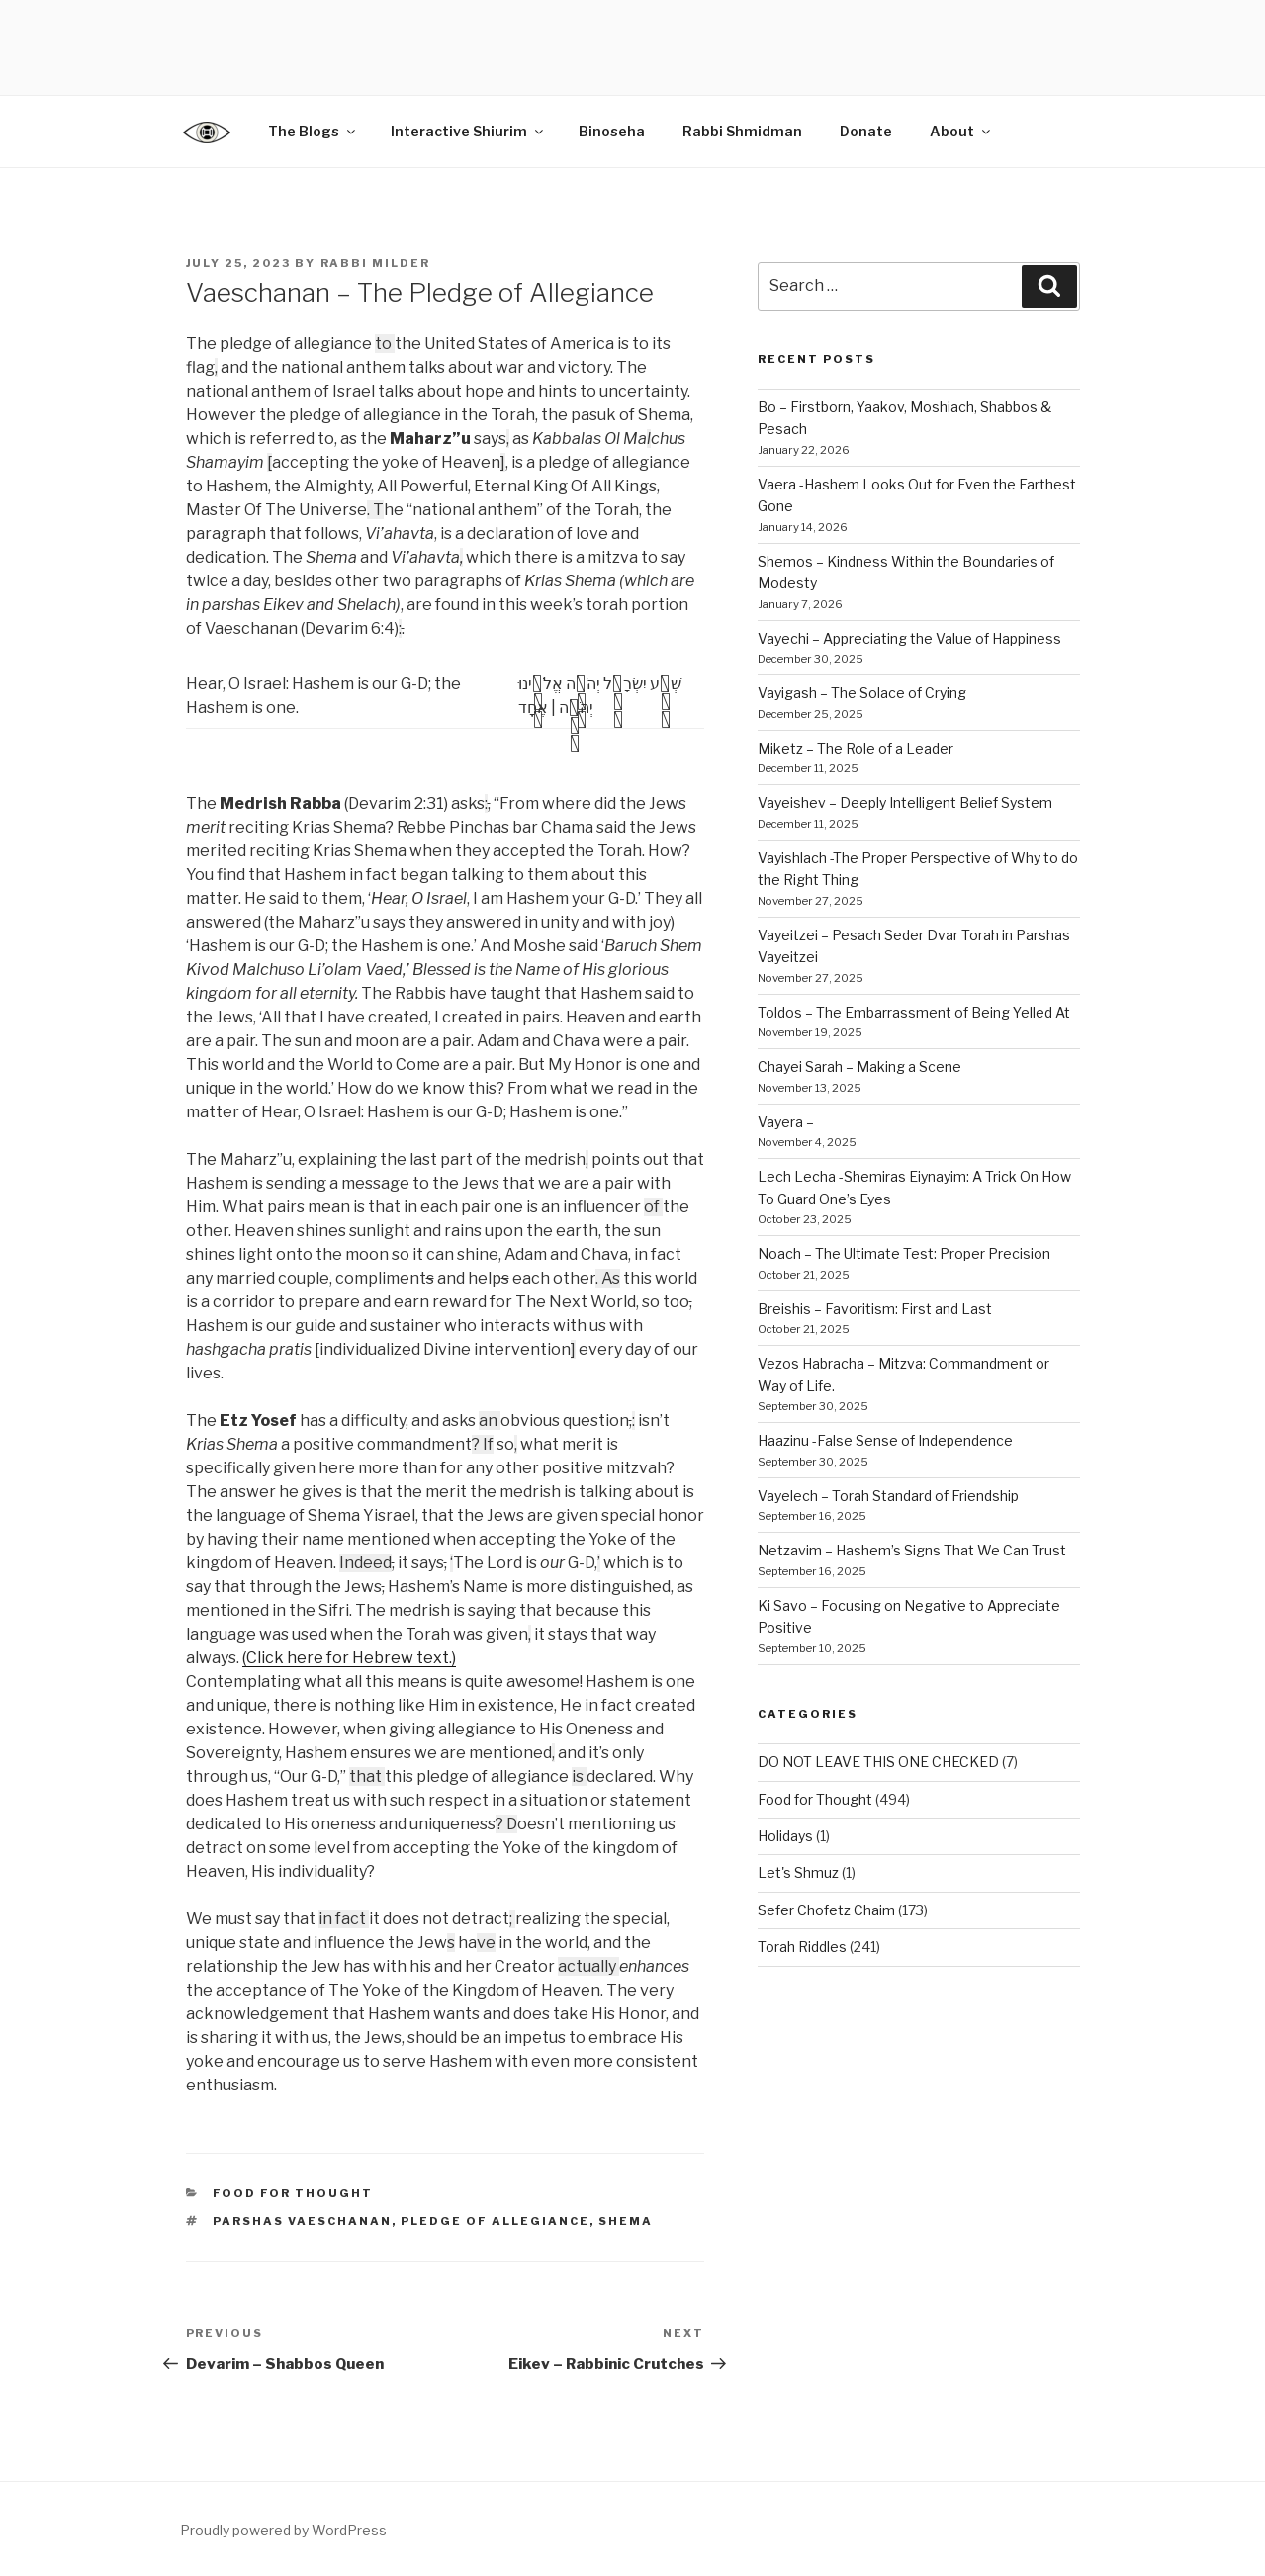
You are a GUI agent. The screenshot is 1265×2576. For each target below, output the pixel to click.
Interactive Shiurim (468, 131)
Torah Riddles (802, 1946)
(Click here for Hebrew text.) (349, 1657)
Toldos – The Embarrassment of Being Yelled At (914, 1012)
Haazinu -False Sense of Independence (885, 1440)
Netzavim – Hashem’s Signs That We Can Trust (912, 1550)
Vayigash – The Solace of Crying (862, 692)
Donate (866, 131)
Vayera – (786, 1121)
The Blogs (313, 131)
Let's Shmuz (798, 1872)
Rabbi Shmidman (742, 131)
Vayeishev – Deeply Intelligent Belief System (905, 802)
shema (625, 2221)
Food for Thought (293, 2193)
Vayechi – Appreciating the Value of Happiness (909, 638)
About (961, 131)
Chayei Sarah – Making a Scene (859, 1066)
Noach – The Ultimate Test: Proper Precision (904, 1253)
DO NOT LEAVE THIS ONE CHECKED (878, 1761)
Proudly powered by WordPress (283, 2530)
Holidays (785, 1835)
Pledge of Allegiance (495, 2221)
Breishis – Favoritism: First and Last (875, 1308)
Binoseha (612, 131)
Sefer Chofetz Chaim (826, 1910)
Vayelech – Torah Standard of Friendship (888, 1495)
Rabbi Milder (375, 263)
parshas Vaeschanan (302, 2221)
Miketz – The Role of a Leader (855, 748)
